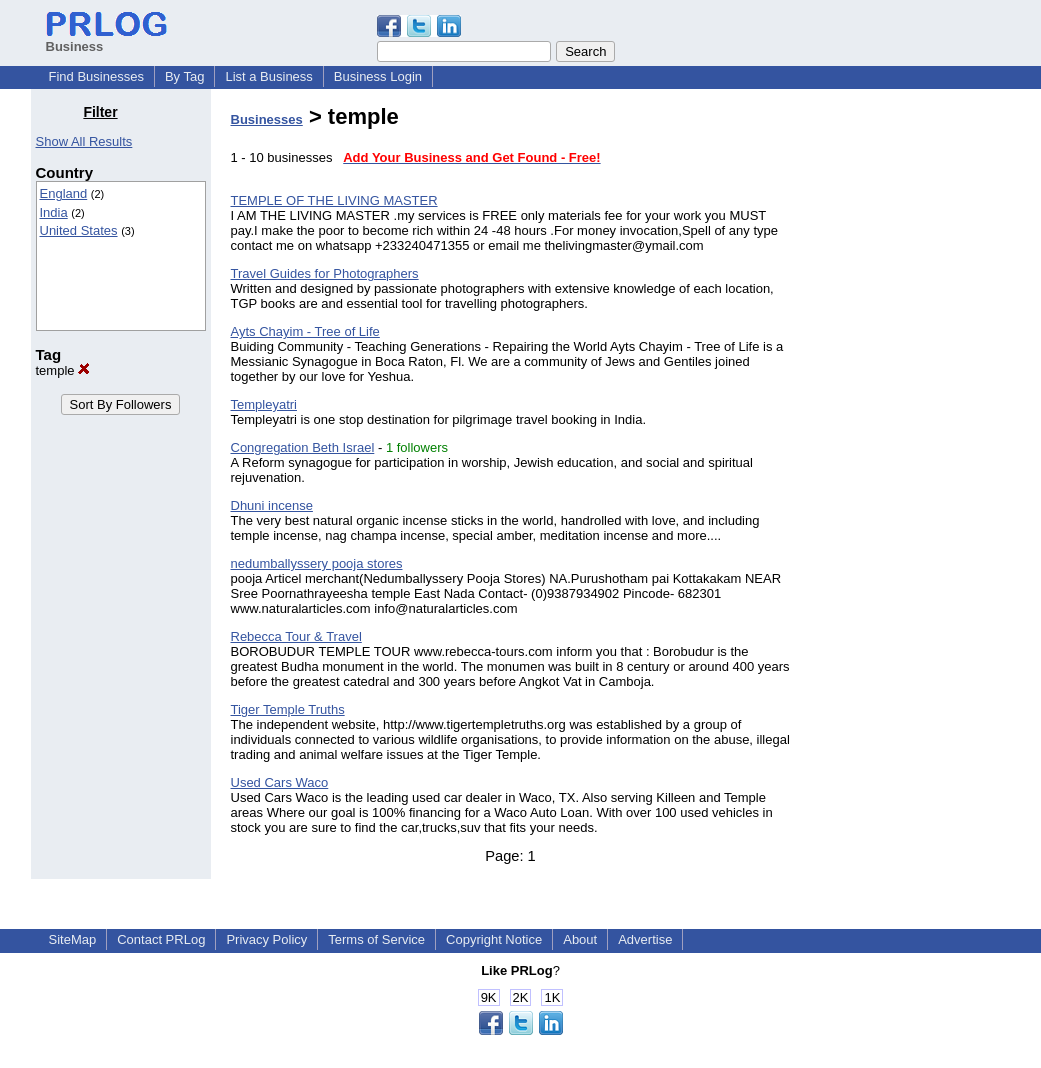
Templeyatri (264, 404)
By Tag (185, 76)
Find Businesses (96, 76)
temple (63, 370)
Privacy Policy (266, 939)
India (54, 212)
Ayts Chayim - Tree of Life (305, 331)
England (64, 193)
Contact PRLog (161, 939)
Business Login (378, 76)
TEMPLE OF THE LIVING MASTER (334, 200)
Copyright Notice (494, 939)
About (580, 939)
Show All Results (84, 141)
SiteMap (73, 939)
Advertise (645, 939)
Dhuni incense (272, 505)
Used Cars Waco (280, 782)
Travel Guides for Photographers (325, 273)
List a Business (268, 76)
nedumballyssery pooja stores (317, 563)
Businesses (267, 119)
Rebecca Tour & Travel (296, 636)
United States (79, 230)
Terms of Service (376, 939)
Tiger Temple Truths (288, 709)
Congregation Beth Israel (303, 447)
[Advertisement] (908, 404)
